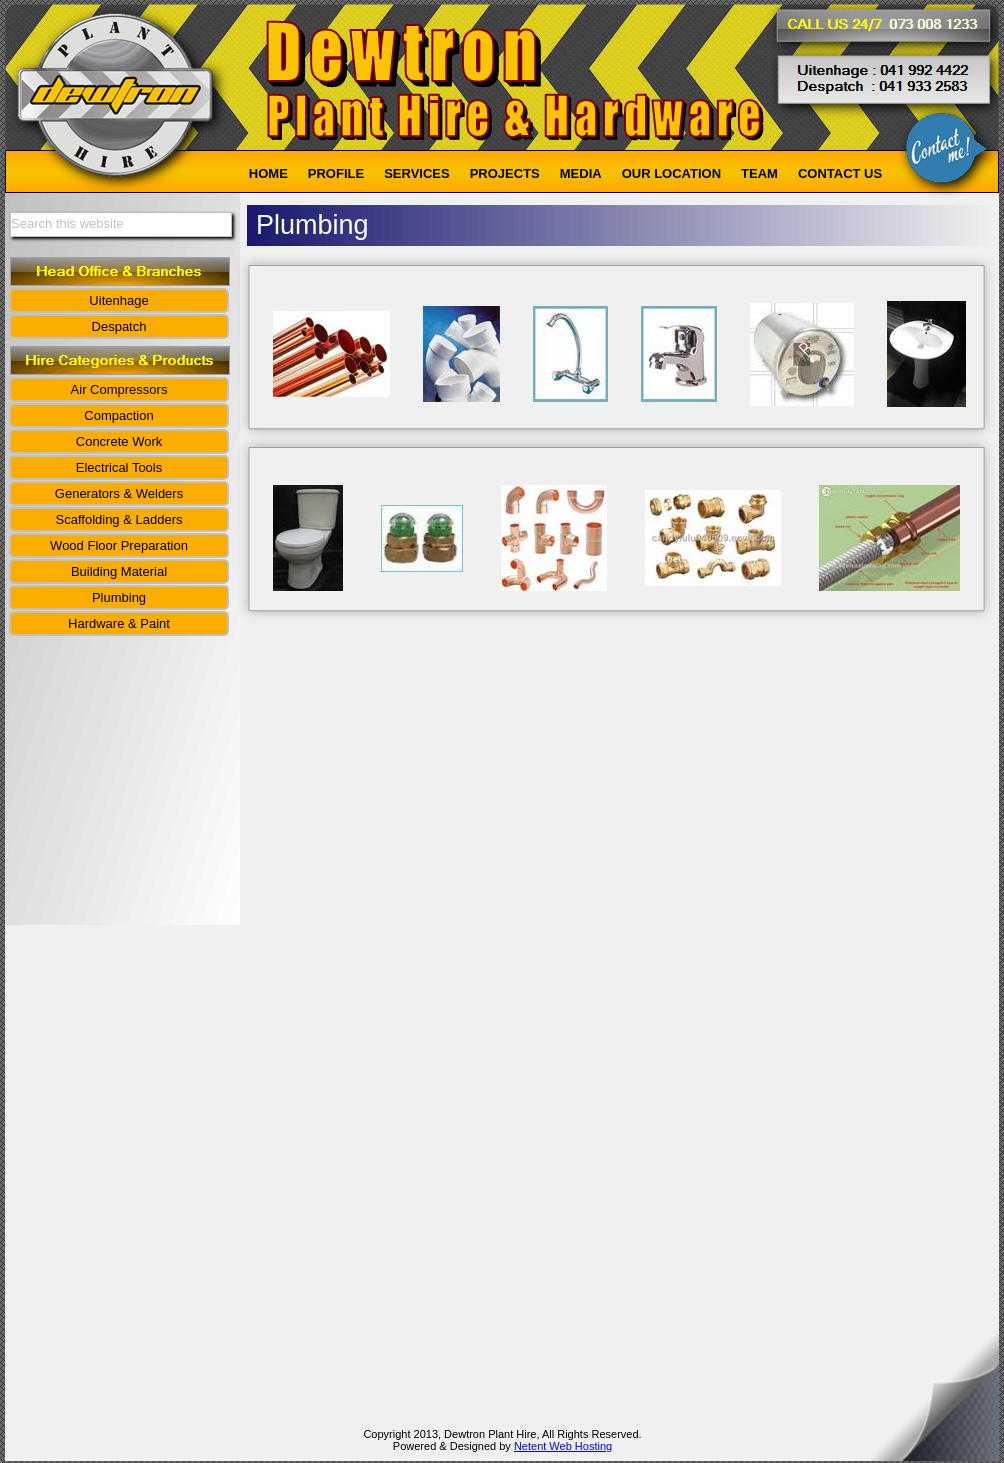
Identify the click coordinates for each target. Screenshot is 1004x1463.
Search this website (67, 223)
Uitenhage (118, 300)
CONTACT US (840, 173)
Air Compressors (119, 389)
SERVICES (417, 173)
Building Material (119, 571)
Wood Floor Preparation (119, 545)
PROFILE (336, 173)
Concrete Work (119, 441)
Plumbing (119, 597)
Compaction (118, 415)
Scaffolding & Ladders (119, 519)
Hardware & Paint (119, 623)
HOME (268, 173)
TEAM (759, 173)
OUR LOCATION (671, 173)
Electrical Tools (119, 467)
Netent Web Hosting (563, 1446)
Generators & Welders (119, 493)
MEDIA (581, 173)
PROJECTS (505, 173)
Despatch (119, 326)
